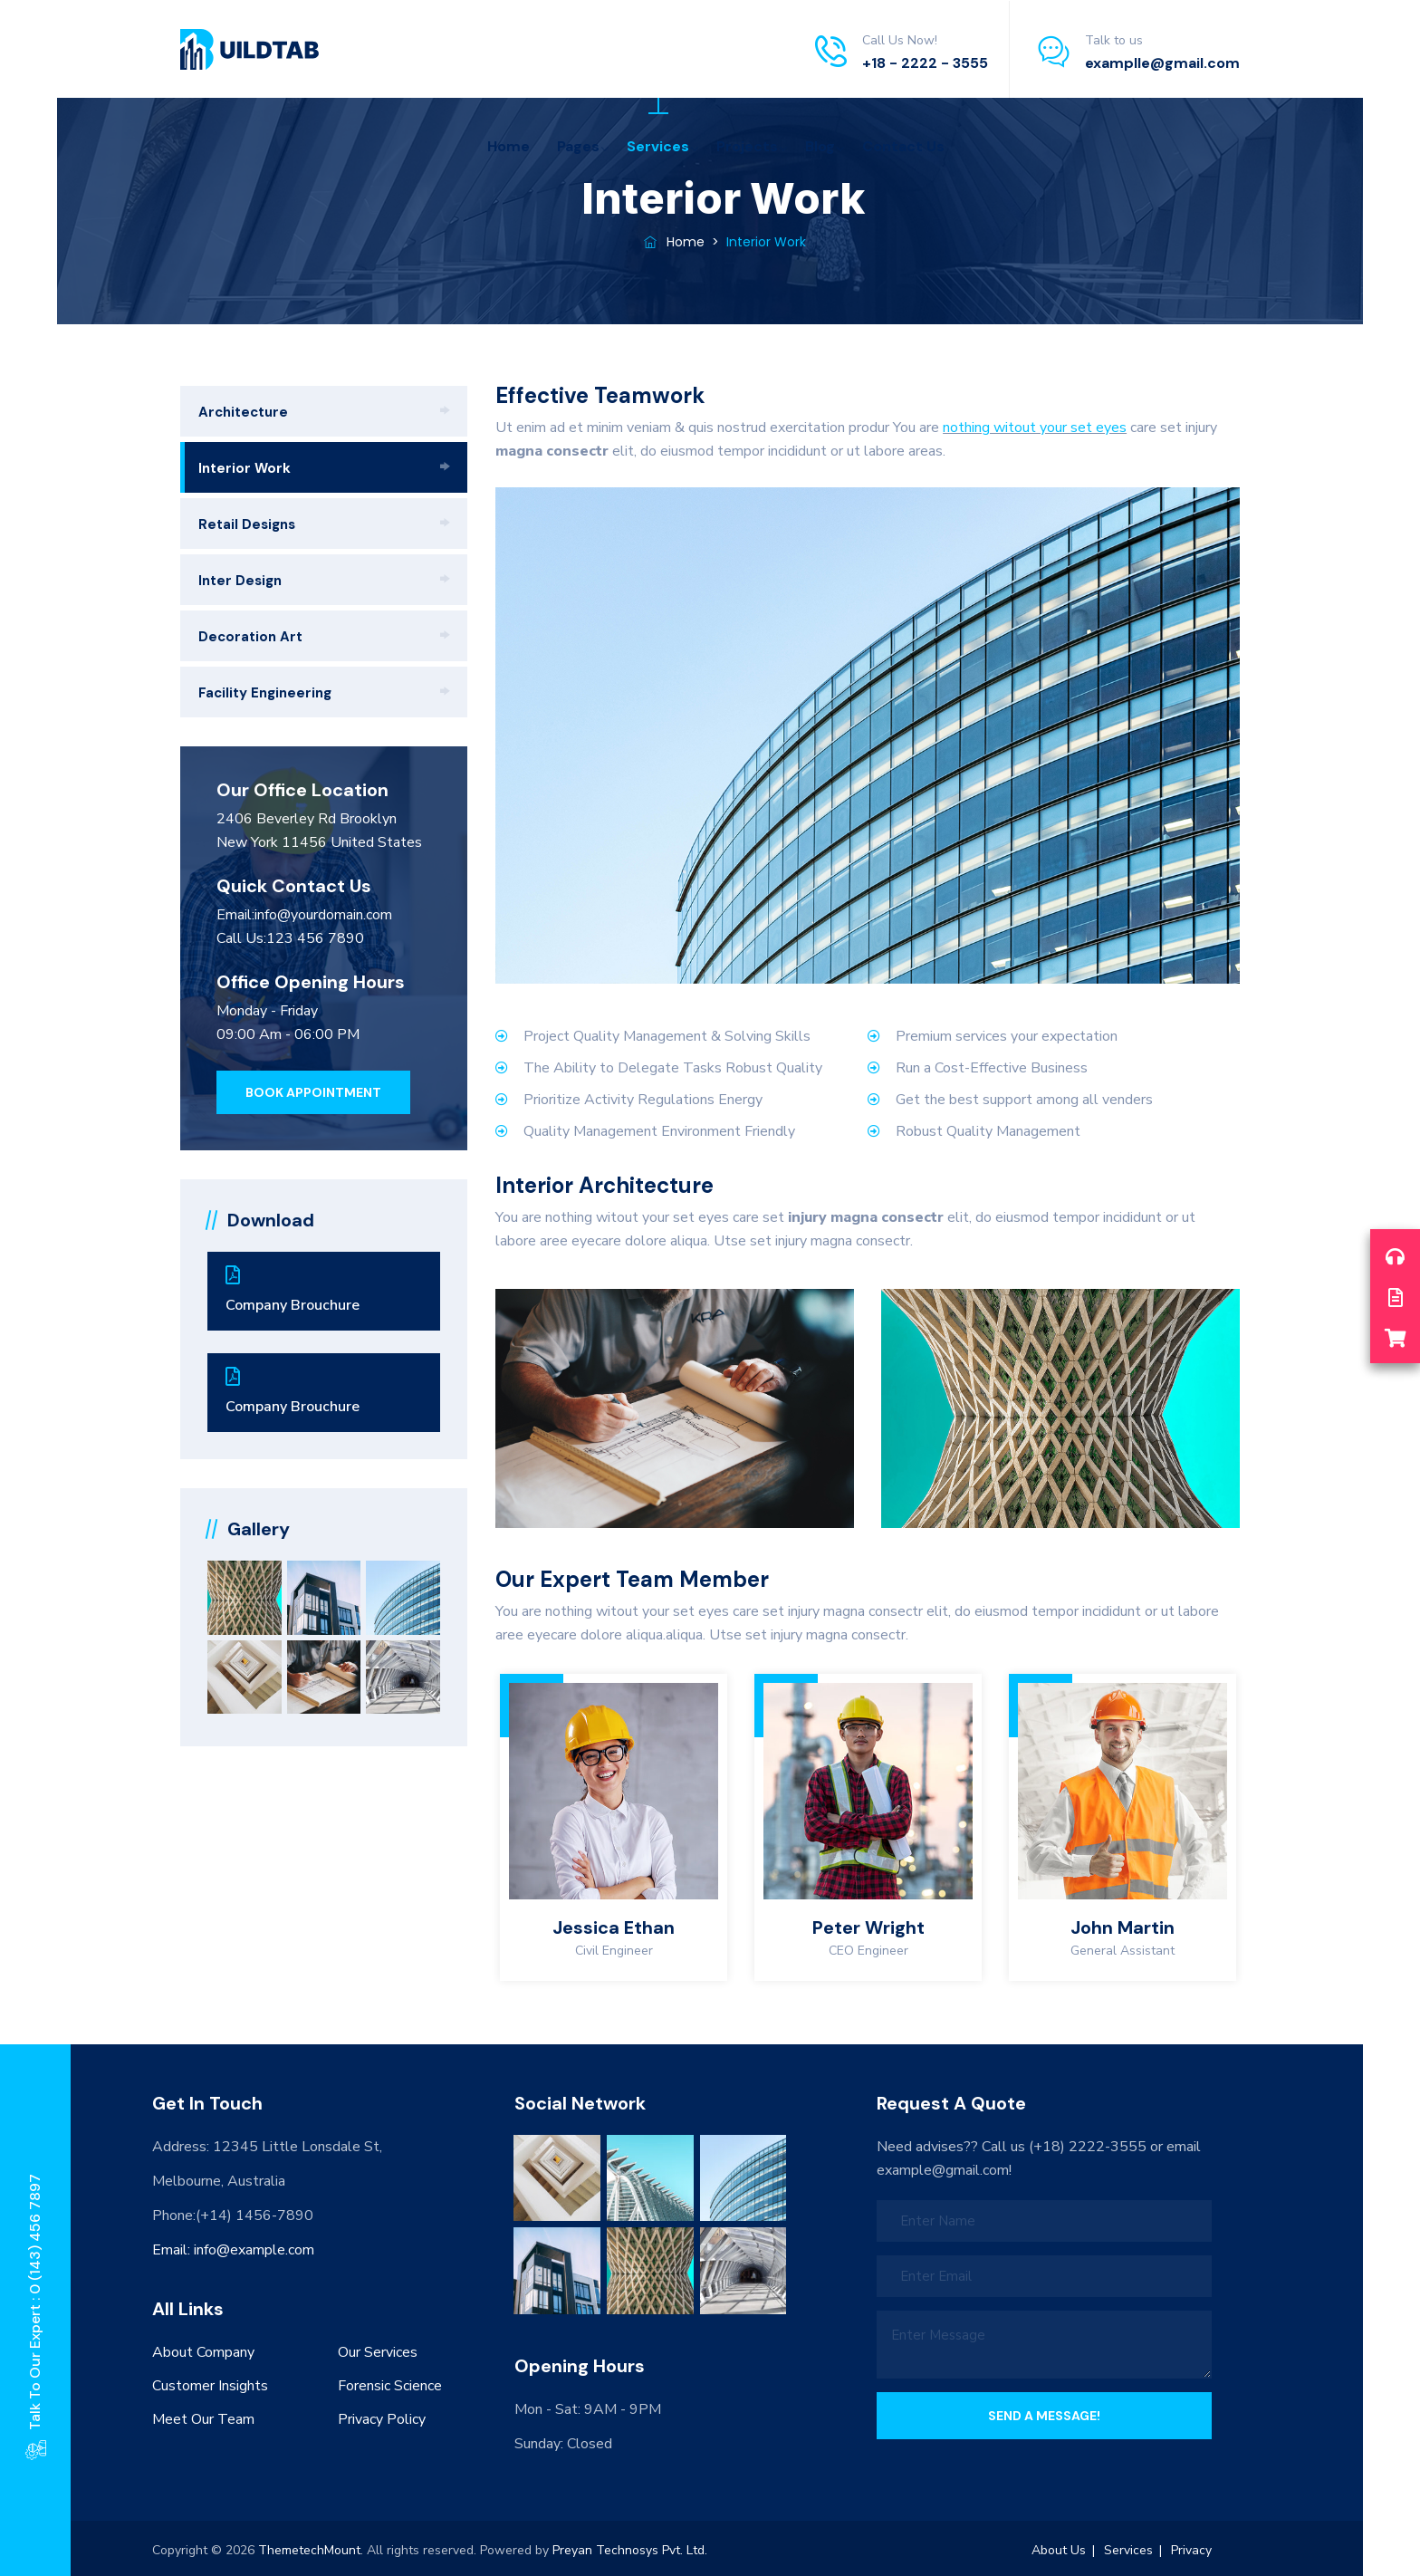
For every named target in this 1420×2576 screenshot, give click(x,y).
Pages (578, 146)
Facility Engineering (264, 693)
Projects (747, 146)
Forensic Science (390, 2386)
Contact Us (903, 146)
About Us (1058, 2550)
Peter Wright (868, 1927)
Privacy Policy (382, 2419)
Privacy (1191, 2550)
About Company (203, 2352)
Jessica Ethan (613, 1927)
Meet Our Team (203, 2419)
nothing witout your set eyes (1035, 427)
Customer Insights (210, 2386)
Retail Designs (246, 524)
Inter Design (240, 581)
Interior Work (244, 468)
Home (508, 146)
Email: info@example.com (233, 2250)
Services (658, 146)
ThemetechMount (309, 2550)
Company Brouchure (323, 1290)
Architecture (243, 412)
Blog (820, 146)
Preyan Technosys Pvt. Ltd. (629, 2550)
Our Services (377, 2352)
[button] (313, 1092)
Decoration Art (250, 637)
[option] (613, 1827)
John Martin (1122, 1927)
